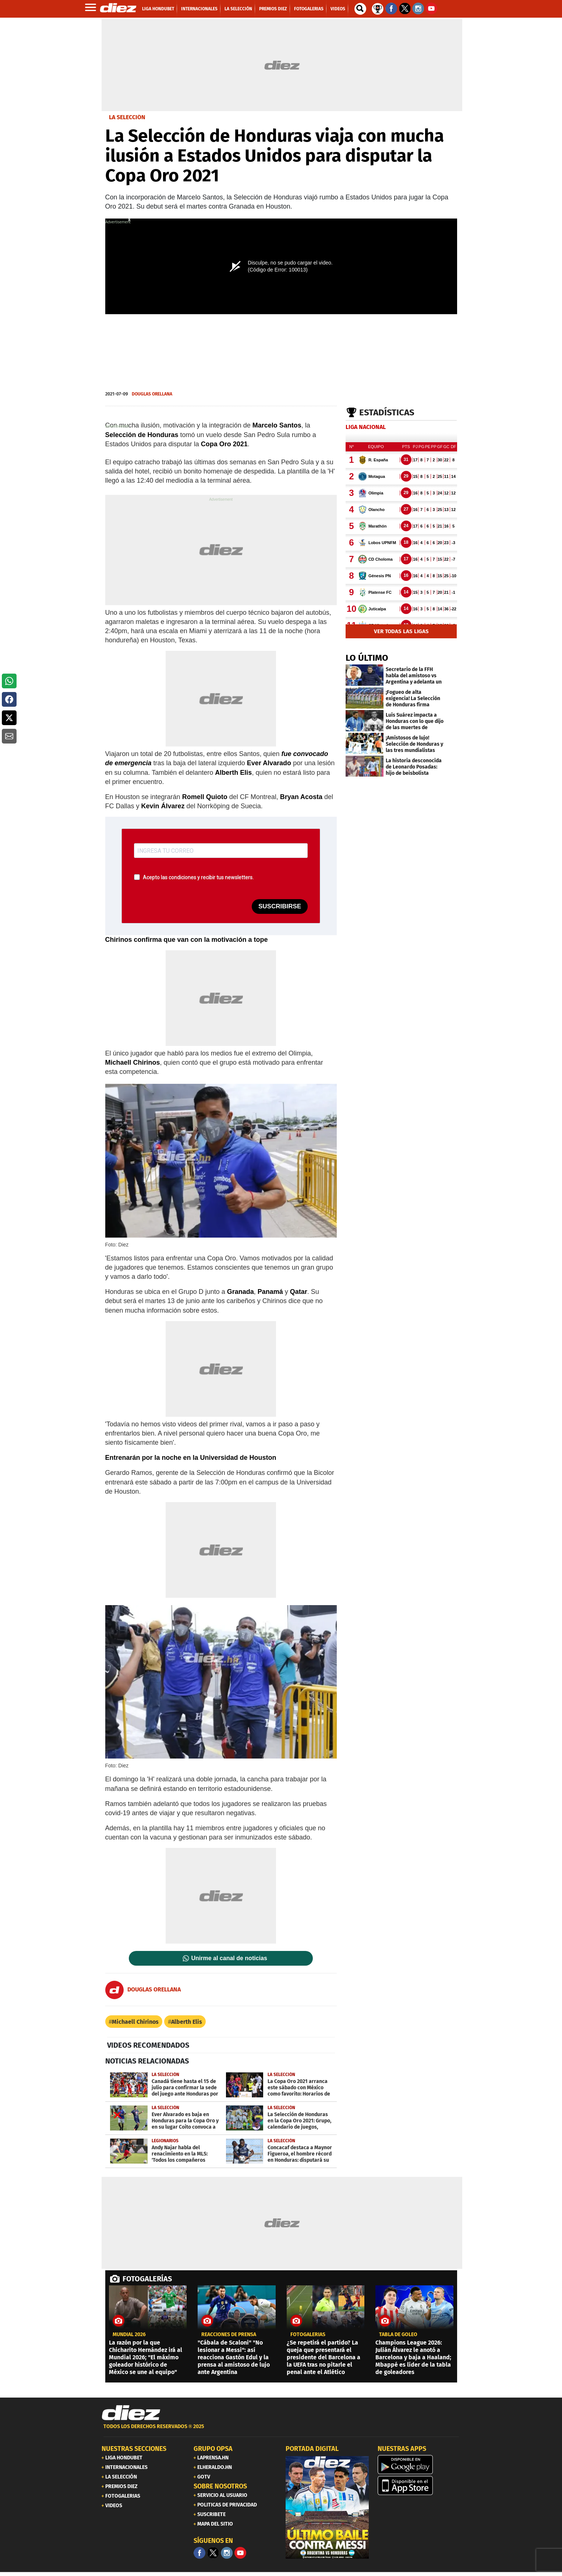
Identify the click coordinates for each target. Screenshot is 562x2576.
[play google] (419, 2464)
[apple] (419, 2485)
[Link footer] (131, 2413)
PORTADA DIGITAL (312, 2449)
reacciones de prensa (228, 2334)
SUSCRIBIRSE (279, 906)
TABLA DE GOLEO (398, 2334)
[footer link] (281, 2430)
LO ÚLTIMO (367, 658)
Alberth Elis (186, 2021)
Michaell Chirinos (135, 2021)
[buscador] (360, 9)
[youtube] (240, 2553)
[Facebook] (199, 2553)
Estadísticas (386, 412)
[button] (9, 681)
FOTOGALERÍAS (147, 2278)
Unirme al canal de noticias (229, 1958)
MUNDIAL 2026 (129, 2334)
